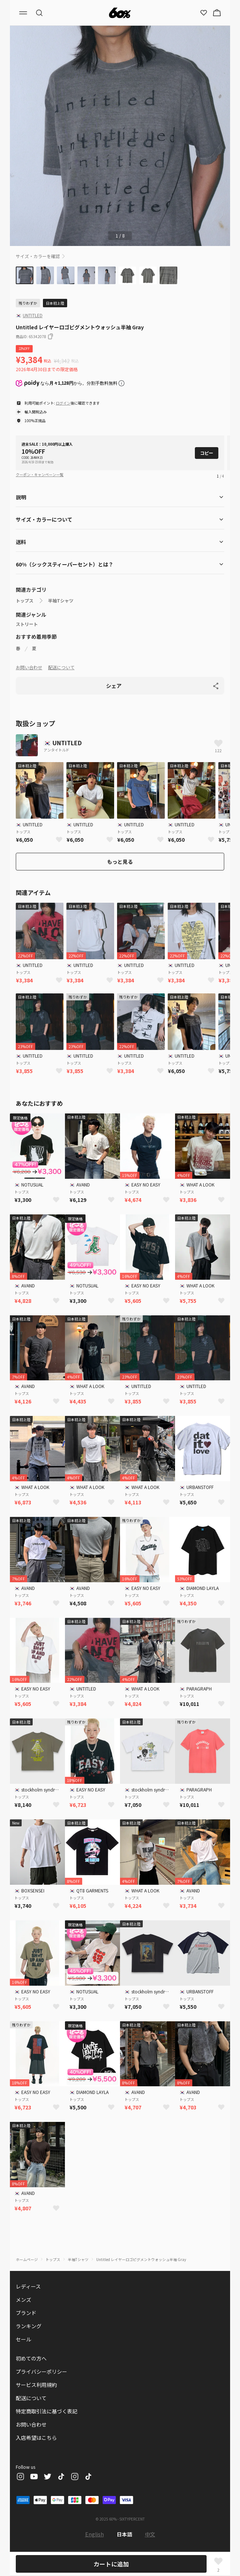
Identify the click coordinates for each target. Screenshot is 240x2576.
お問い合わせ (29, 667)
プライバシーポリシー (41, 2371)
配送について (61, 667)
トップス (24, 601)
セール (23, 2339)
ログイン (63, 403)
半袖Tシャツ (60, 601)
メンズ (23, 2299)
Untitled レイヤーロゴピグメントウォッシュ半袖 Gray (141, 2259)
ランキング (28, 2326)
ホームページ (27, 2259)
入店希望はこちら (36, 2437)
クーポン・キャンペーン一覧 (39, 474)
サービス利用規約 (36, 2384)
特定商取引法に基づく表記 (46, 2411)
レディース (28, 2286)
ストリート (27, 624)
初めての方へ (31, 2358)
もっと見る (120, 861)
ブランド (26, 2312)
